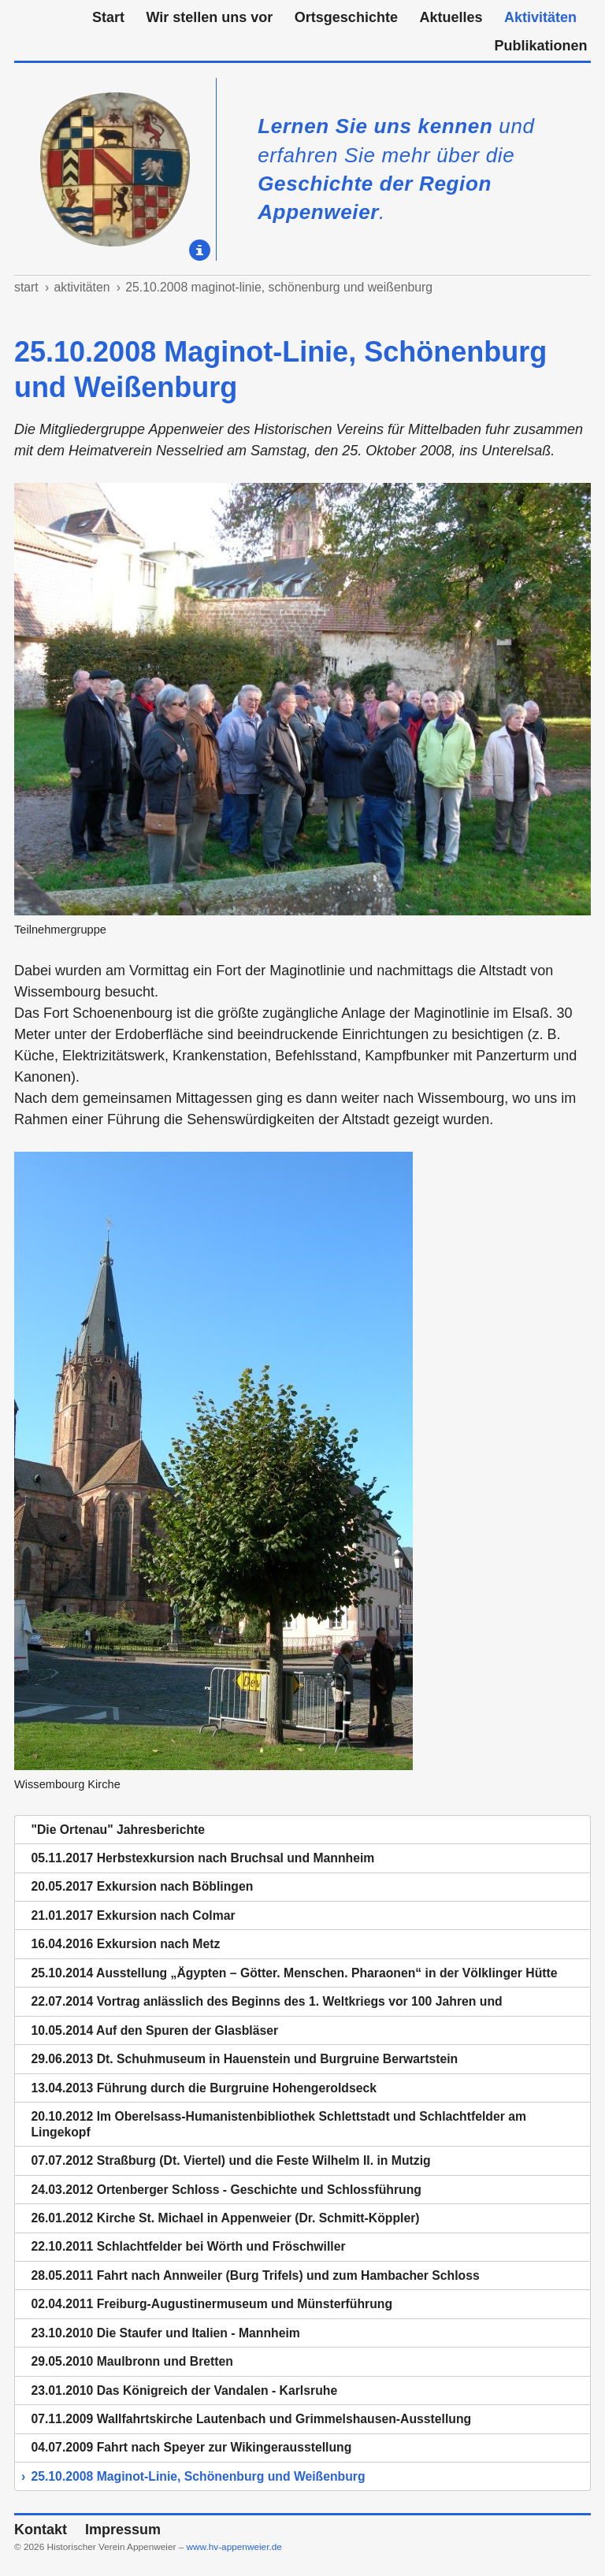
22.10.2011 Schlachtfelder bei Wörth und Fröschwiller (188, 2246)
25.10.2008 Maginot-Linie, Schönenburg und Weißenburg (278, 287)
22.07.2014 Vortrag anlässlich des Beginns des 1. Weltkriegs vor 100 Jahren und (266, 2001)
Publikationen (540, 46)
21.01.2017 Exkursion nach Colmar (133, 1915)
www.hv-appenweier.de (234, 2546)
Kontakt (40, 2529)
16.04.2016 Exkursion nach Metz (125, 1944)
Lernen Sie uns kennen (375, 126)
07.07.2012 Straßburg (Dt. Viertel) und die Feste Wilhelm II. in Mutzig (230, 2160)
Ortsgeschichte (346, 17)
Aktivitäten (540, 17)
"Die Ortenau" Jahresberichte (118, 1829)
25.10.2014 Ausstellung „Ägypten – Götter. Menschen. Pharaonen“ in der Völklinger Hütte (294, 1973)
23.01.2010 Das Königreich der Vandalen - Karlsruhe (184, 2390)
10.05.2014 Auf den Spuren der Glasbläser (154, 2030)
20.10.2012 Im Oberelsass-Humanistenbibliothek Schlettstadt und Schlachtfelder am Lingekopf (278, 2124)
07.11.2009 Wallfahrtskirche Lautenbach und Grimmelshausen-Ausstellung (251, 2419)
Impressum (123, 2529)
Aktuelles (450, 17)
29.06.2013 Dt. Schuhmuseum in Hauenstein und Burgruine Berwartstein (244, 2059)
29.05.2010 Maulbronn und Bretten (131, 2361)
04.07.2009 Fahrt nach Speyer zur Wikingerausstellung (191, 2447)
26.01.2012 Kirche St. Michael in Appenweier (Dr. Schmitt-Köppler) (225, 2218)
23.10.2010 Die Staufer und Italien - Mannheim (165, 2333)
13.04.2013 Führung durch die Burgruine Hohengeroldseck (203, 2088)
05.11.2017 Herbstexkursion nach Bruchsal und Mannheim (202, 1858)
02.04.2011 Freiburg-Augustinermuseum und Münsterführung (211, 2304)
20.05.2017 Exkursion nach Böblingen (142, 1886)
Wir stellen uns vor (209, 17)
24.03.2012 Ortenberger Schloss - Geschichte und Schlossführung (226, 2189)
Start (108, 17)
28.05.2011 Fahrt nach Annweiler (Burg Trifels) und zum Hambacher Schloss (255, 2275)
